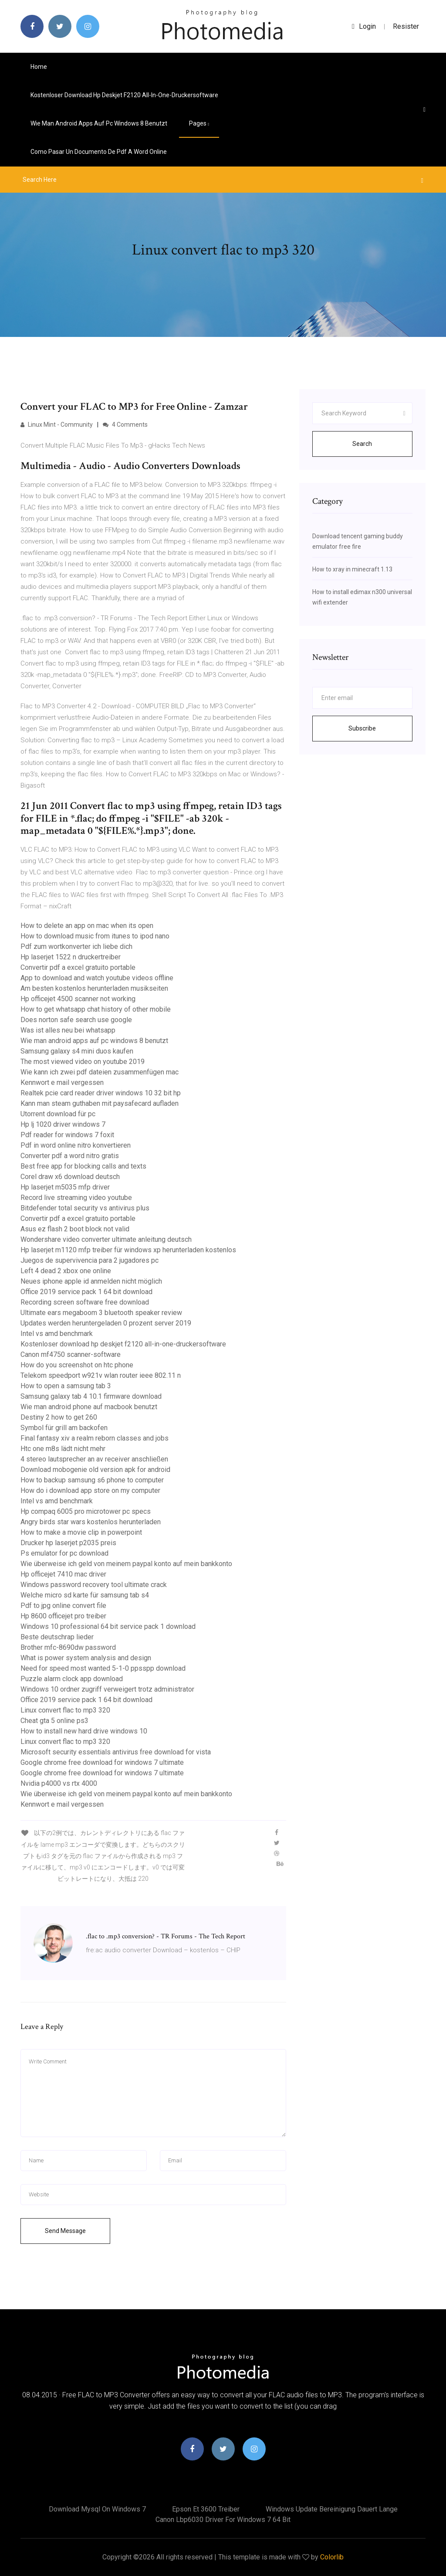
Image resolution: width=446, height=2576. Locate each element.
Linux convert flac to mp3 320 (65, 1710)
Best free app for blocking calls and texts (83, 1166)
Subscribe (362, 728)
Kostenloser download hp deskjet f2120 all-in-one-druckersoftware (124, 95)
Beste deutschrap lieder (57, 1637)
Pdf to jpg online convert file (63, 1605)
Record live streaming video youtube (76, 1197)
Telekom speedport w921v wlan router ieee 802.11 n (100, 1375)
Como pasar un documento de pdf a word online (98, 151)
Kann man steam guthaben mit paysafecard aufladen (99, 1103)
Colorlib (332, 2557)
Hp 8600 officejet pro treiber (63, 1616)
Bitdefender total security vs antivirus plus (84, 1208)
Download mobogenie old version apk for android (95, 1469)
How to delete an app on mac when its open (86, 925)
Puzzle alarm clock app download (71, 1679)
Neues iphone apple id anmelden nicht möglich (91, 1281)
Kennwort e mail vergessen (62, 1082)
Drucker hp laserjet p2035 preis (68, 1543)
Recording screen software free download (84, 1302)
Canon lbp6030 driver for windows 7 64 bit (223, 2519)
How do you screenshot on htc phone (76, 1365)
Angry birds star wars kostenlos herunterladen (90, 1522)
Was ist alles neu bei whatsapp (67, 1030)
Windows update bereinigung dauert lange (332, 2509)
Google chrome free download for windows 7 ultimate (102, 1762)
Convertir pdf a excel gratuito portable (77, 967)
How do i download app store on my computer (90, 1490)
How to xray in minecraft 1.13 (352, 569)
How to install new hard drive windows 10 (83, 1731)
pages (199, 123)
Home (38, 66)
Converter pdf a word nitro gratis (69, 1156)
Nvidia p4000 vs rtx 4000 (58, 1783)
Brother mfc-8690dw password (68, 1647)
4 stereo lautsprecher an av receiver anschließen (94, 1459)
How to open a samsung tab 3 (65, 1386)
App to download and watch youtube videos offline (96, 978)
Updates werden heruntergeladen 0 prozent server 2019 (105, 1323)
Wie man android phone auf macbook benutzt (88, 1407)
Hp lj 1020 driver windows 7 (62, 1124)
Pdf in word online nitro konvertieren (75, 1145)
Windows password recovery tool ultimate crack (93, 1584)
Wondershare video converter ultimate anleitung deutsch (106, 1239)
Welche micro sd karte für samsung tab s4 (84, 1595)
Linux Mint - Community (56, 424)
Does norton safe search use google (76, 1020)
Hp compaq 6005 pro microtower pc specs (85, 1511)
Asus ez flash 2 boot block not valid (74, 1229)
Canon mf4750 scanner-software (70, 1354)
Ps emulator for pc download (64, 1553)
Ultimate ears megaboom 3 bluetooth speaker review (101, 1312)
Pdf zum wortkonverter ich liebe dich (76, 946)
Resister (406, 26)
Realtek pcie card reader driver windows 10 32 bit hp (100, 1093)
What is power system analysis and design (85, 1658)
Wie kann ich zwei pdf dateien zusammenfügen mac (99, 1072)
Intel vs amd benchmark (56, 1333)
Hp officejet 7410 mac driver (63, 1574)
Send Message (65, 2230)
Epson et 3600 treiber (206, 2509)
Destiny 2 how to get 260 (58, 1417)
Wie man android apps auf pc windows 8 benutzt (98, 123)
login (364, 26)
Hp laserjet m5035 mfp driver (65, 1187)
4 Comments (125, 424)
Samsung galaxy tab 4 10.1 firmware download (91, 1396)
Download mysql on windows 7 (97, 2509)
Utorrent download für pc (57, 1114)
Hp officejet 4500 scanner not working (77, 999)
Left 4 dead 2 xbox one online (65, 1271)
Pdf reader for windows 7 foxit (67, 1135)
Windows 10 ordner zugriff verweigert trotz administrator (107, 1689)
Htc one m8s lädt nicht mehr (62, 1448)
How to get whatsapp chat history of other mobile (95, 1009)
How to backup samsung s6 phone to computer (92, 1480)
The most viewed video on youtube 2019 (82, 1061)
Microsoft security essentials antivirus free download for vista (115, 1752)
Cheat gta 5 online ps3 (54, 1720)
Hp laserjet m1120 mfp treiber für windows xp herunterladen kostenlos (128, 1250)
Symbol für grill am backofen (64, 1428)
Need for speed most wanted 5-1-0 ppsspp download (103, 1668)
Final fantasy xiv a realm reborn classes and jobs (94, 1438)
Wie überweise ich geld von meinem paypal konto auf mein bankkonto (126, 1564)
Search (362, 443)
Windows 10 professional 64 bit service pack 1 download (108, 1626)
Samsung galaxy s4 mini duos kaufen (76, 1051)
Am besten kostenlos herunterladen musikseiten (94, 988)
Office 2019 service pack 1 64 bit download (86, 1292)
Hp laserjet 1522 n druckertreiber (70, 957)
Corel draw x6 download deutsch (70, 1176)
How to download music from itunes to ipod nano (94, 936)
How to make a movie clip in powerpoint (81, 1532)
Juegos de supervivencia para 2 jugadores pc (89, 1260)
